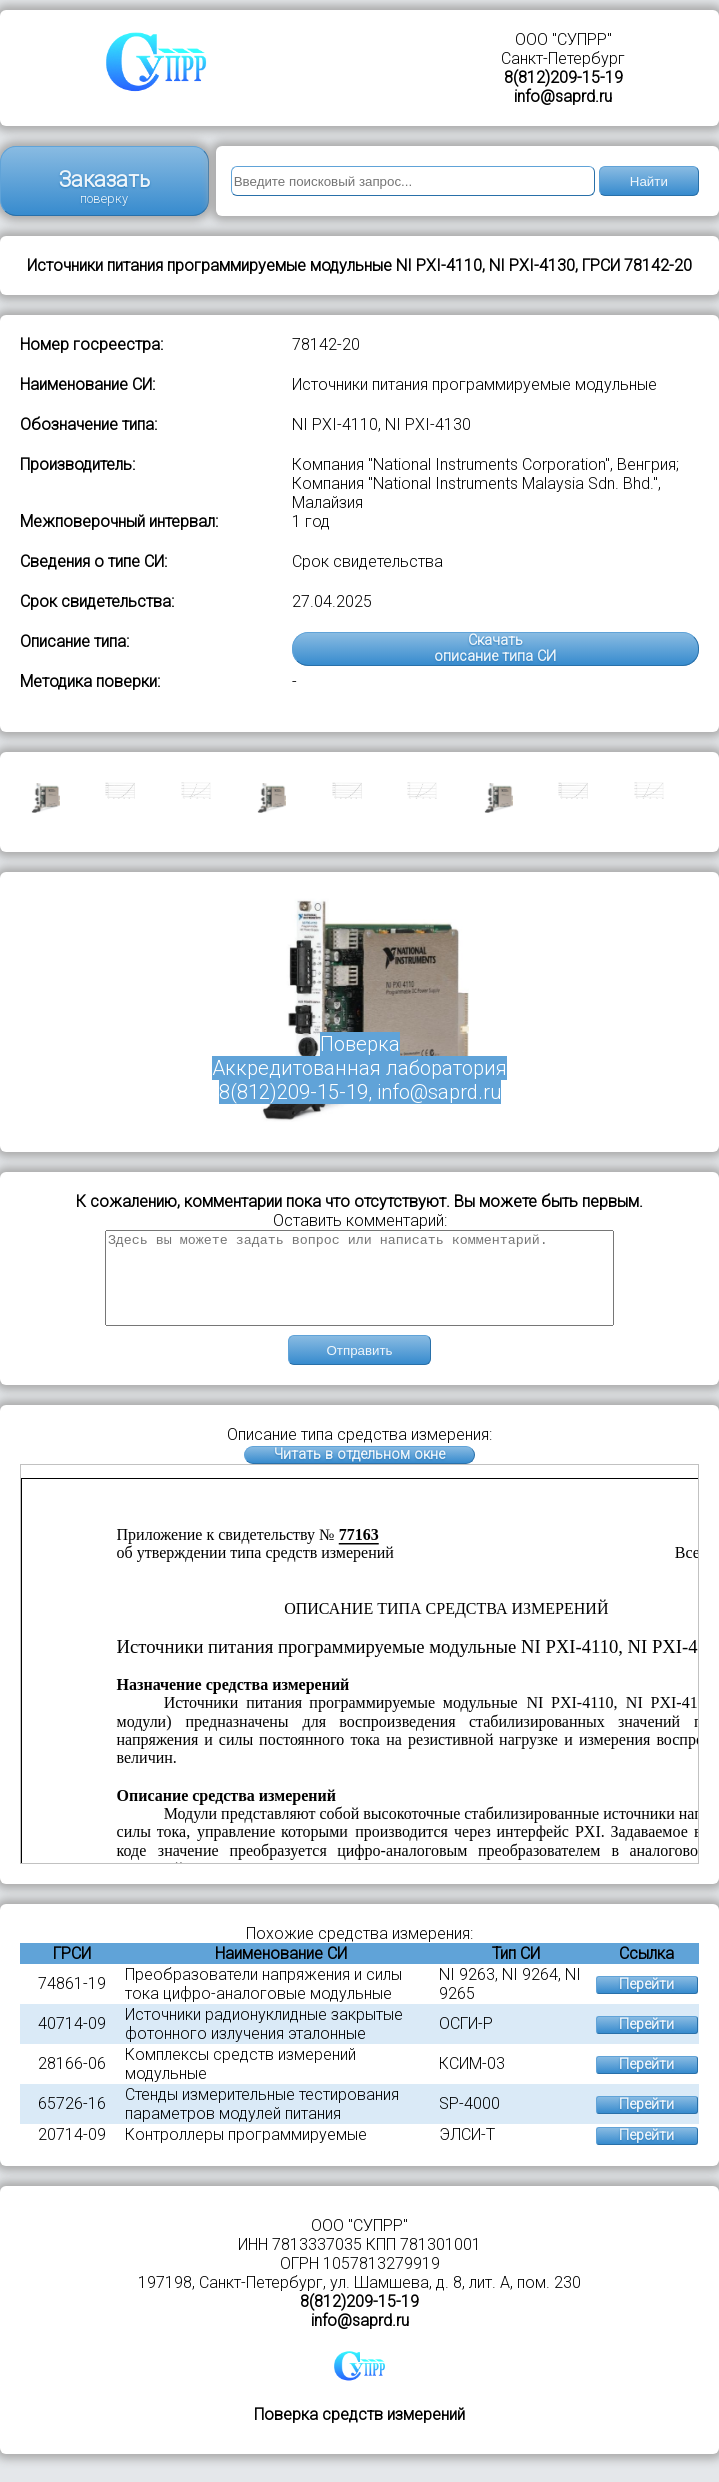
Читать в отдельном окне (359, 1472)
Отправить (359, 1368)
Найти (649, 181)
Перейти (646, 2002)
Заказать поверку (104, 186)
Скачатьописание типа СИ (495, 648)
